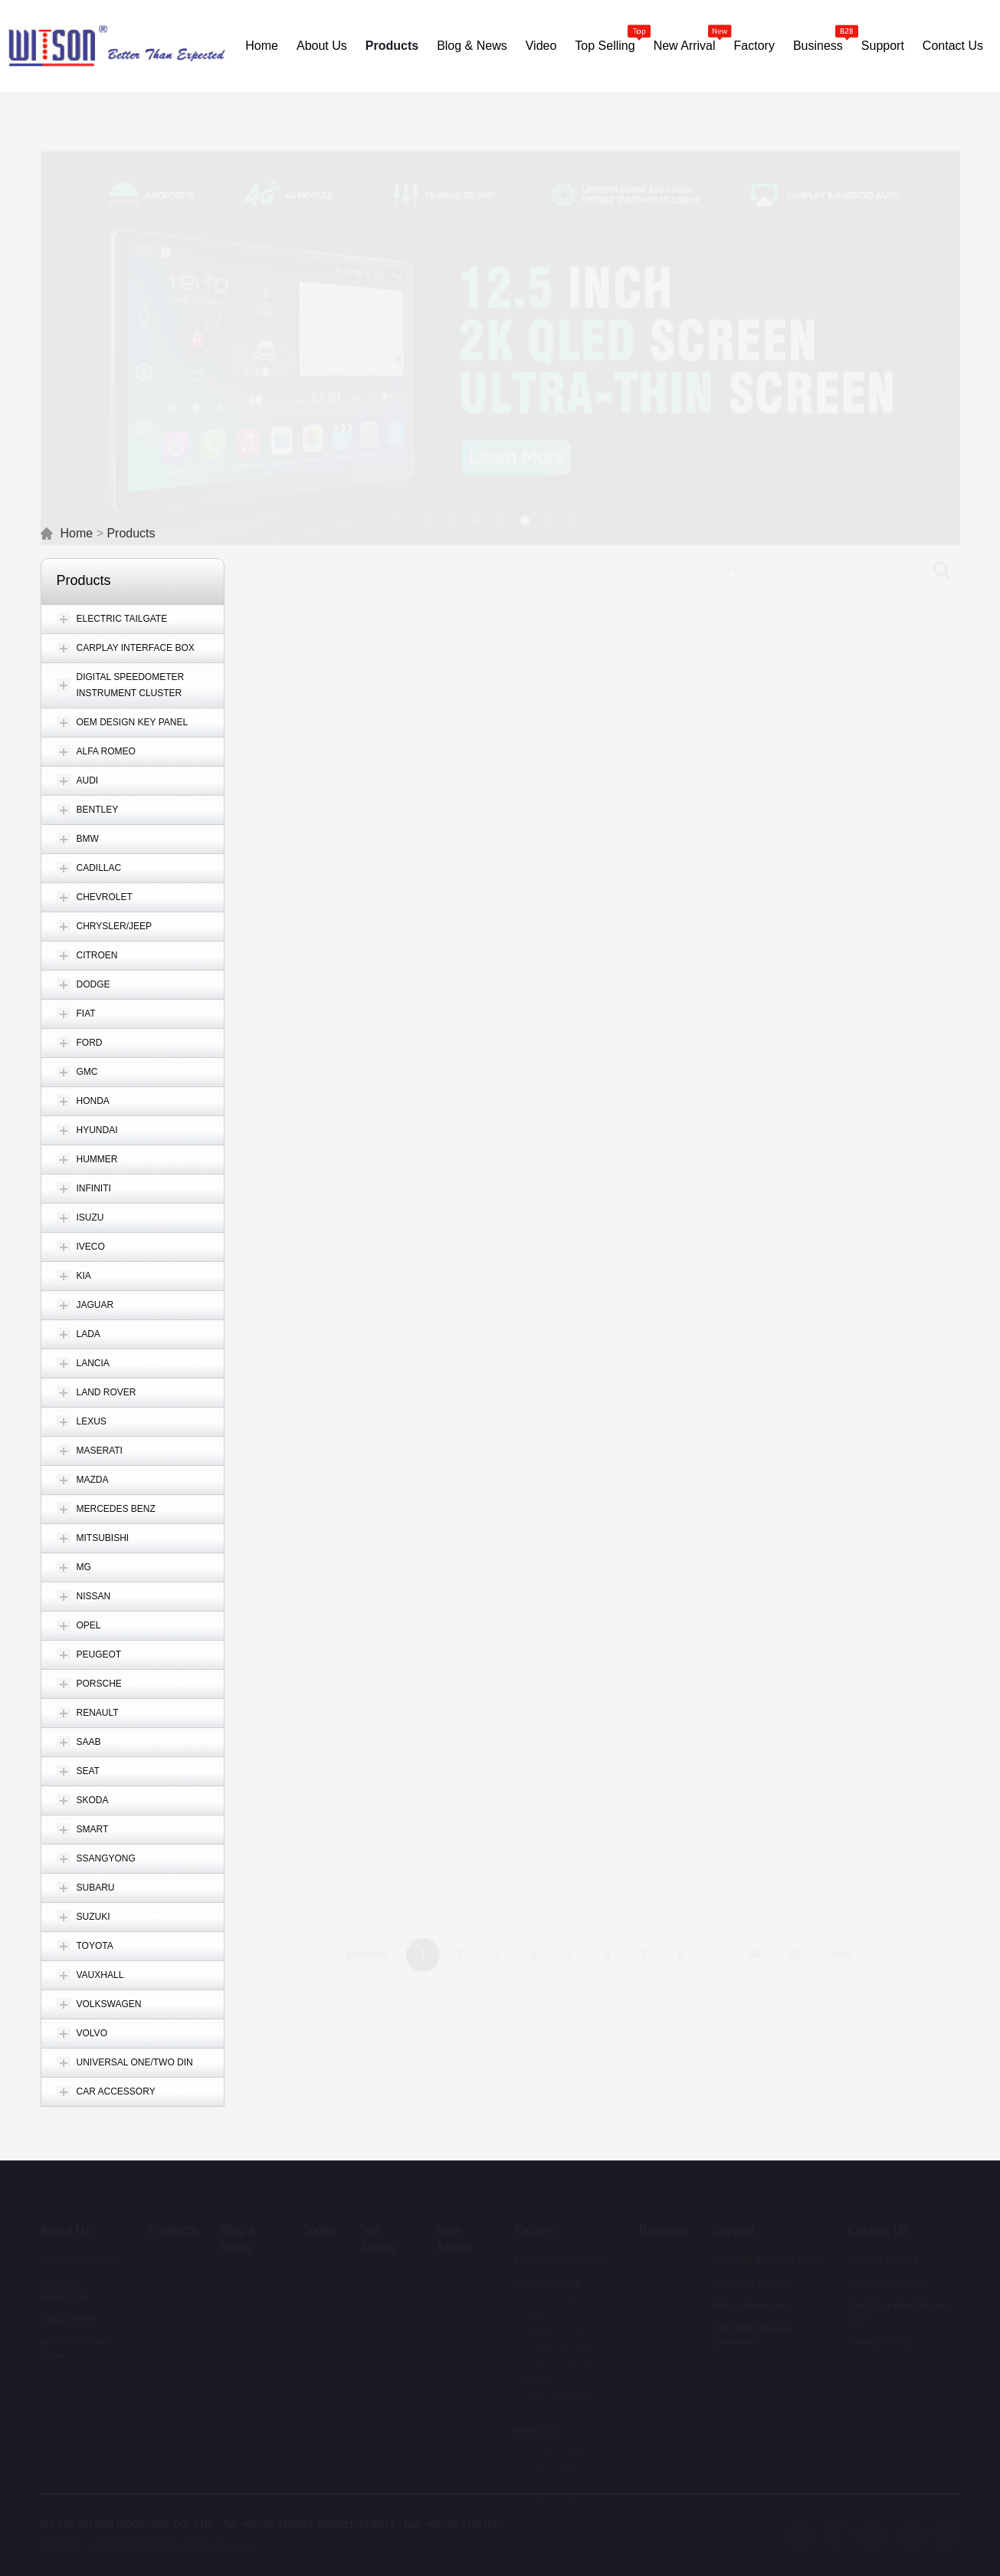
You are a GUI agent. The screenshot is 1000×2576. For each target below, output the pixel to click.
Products (131, 533)
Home (77, 533)
